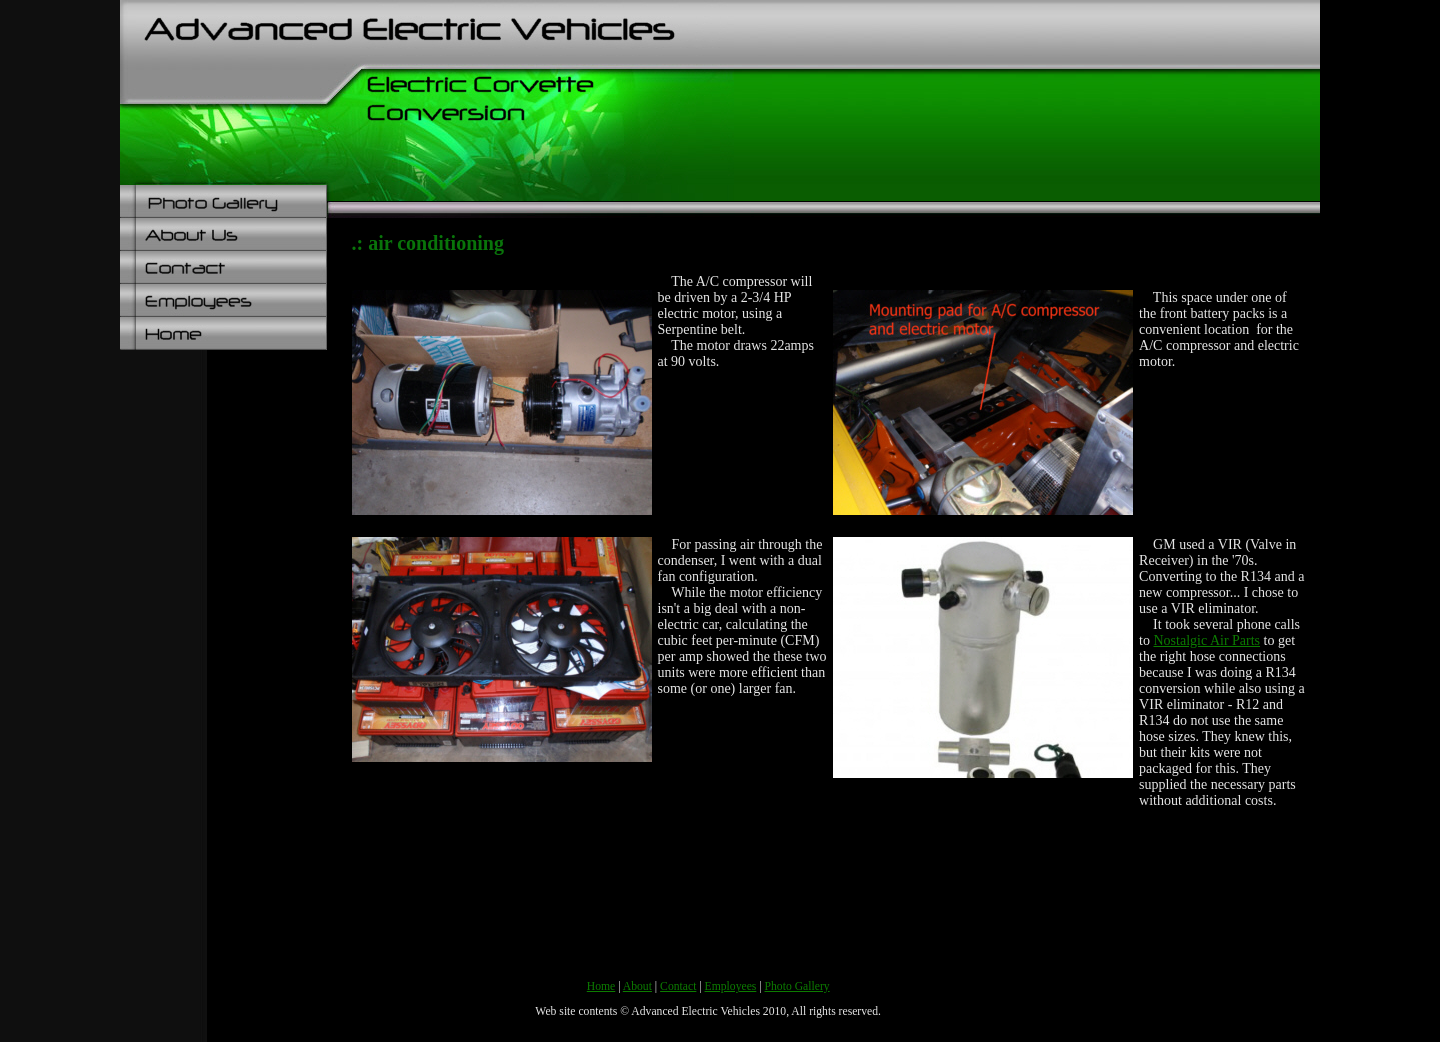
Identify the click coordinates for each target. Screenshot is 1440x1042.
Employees (731, 986)
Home (601, 986)
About (637, 986)
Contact (678, 986)
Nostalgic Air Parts (1207, 640)
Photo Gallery (797, 986)
